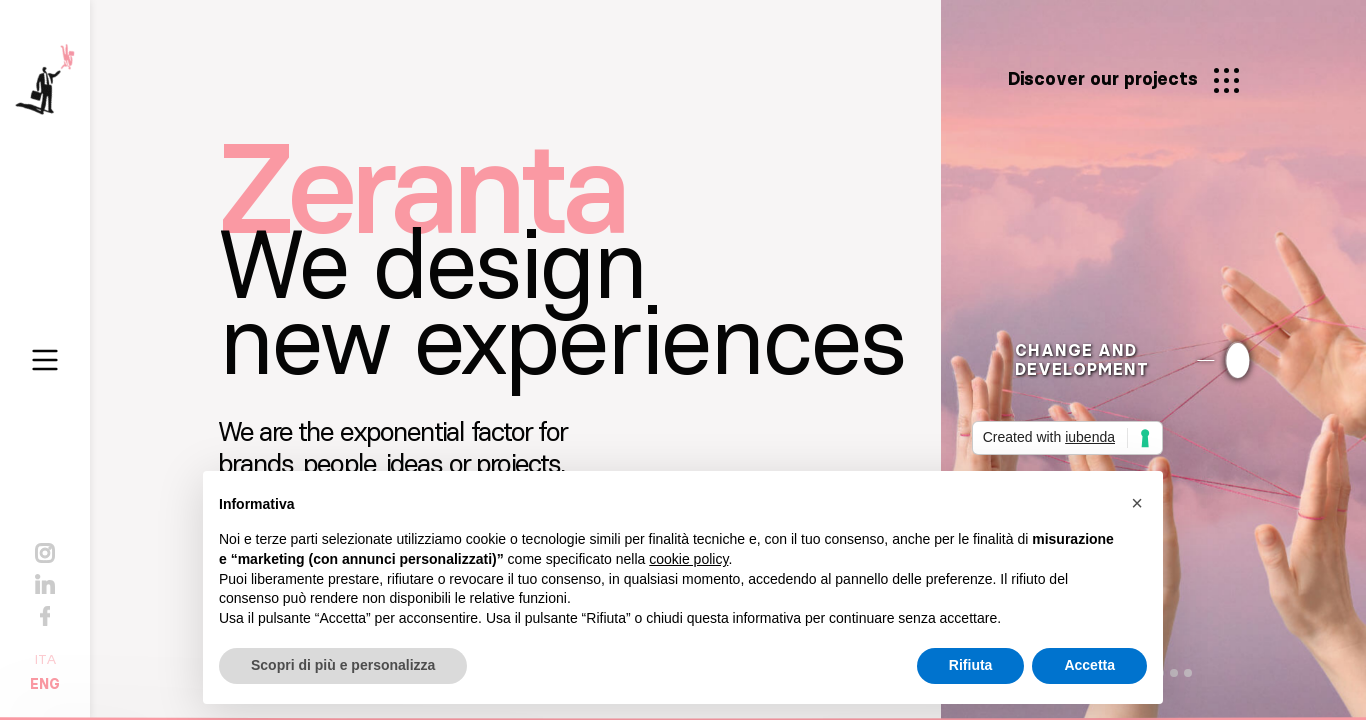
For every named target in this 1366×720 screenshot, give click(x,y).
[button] (1137, 503)
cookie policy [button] (688, 559)
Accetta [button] (1089, 665)
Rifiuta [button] (971, 665)
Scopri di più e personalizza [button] (343, 665)
